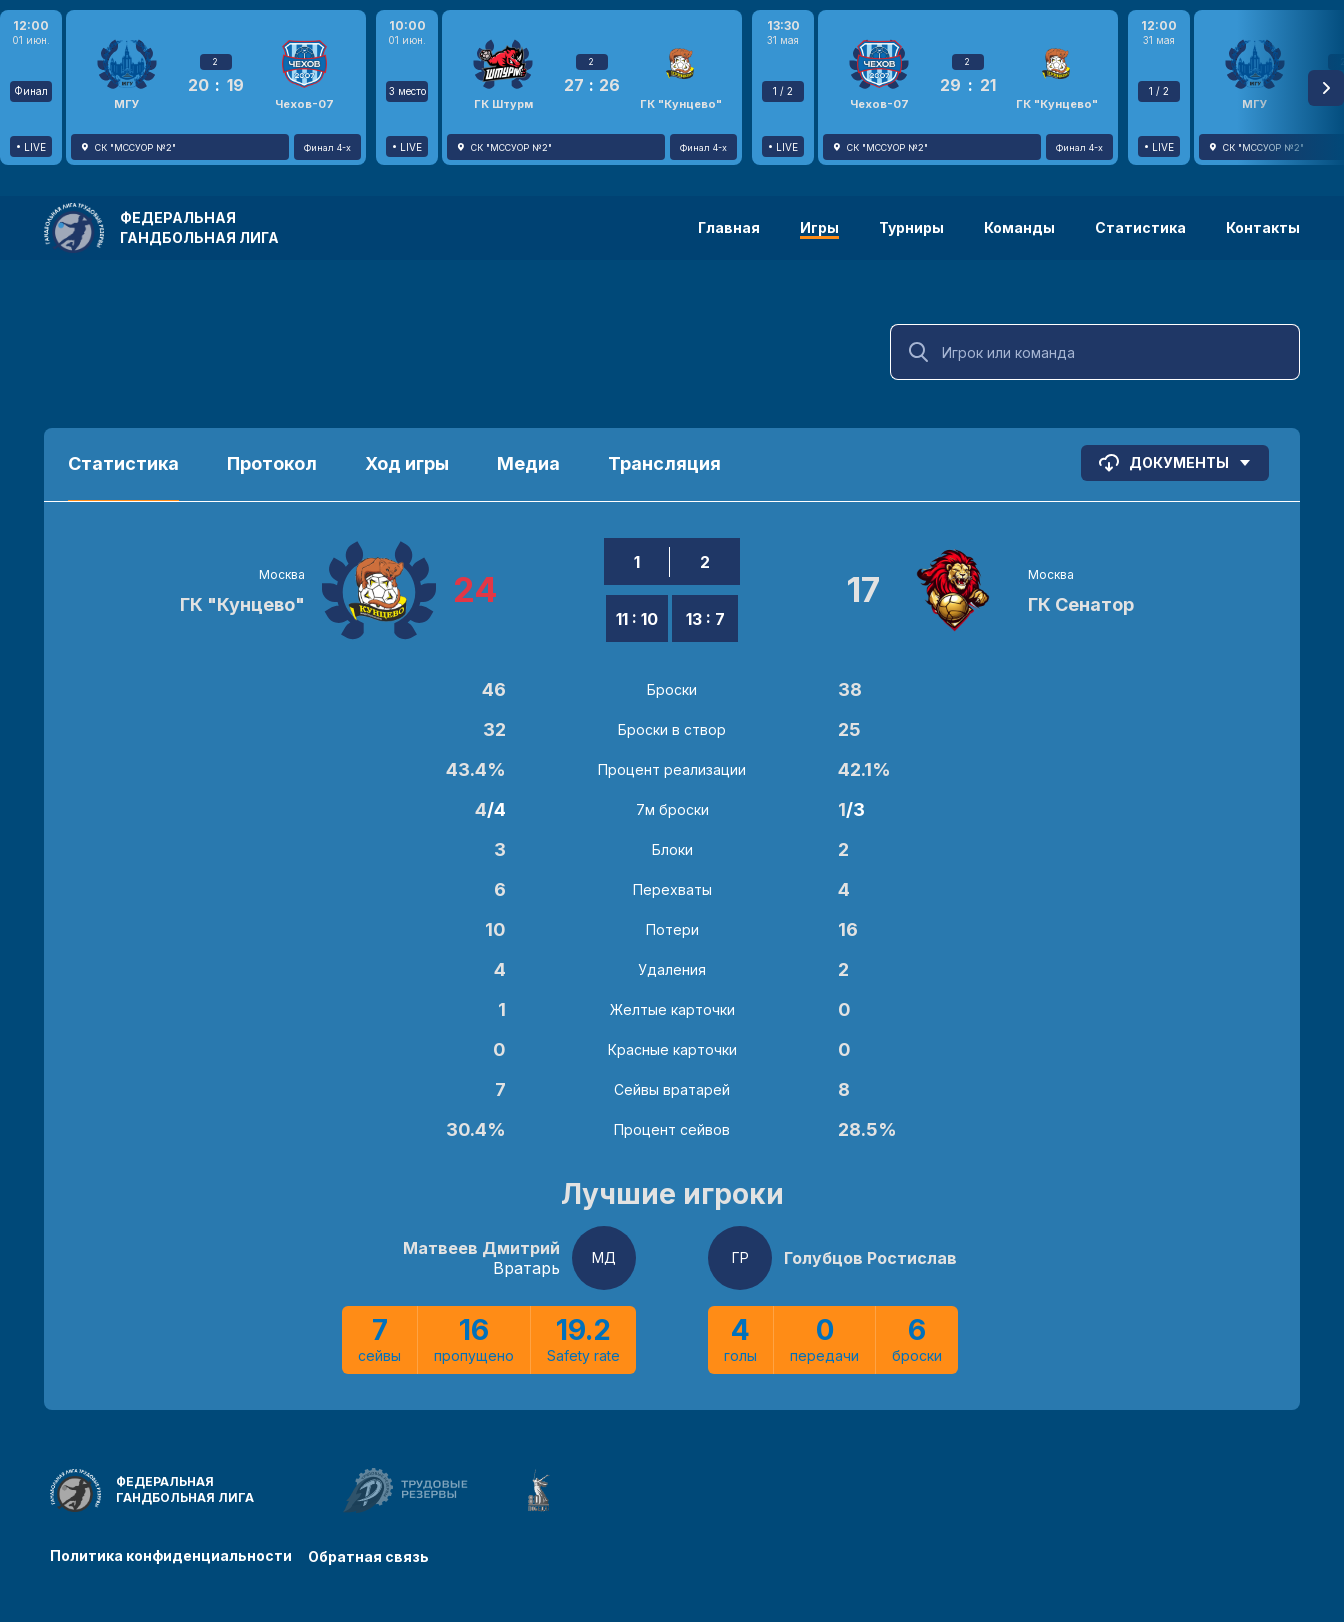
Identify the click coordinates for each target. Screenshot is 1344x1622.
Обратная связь (372, 1554)
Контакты (1263, 227)
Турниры (911, 227)
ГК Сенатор (1081, 604)
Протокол (272, 463)
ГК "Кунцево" (242, 604)
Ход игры (407, 463)
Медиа (528, 463)
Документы (1175, 463)
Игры (819, 227)
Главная (729, 227)
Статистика (1140, 227)
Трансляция (664, 463)
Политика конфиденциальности (171, 1554)
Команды (1019, 227)
